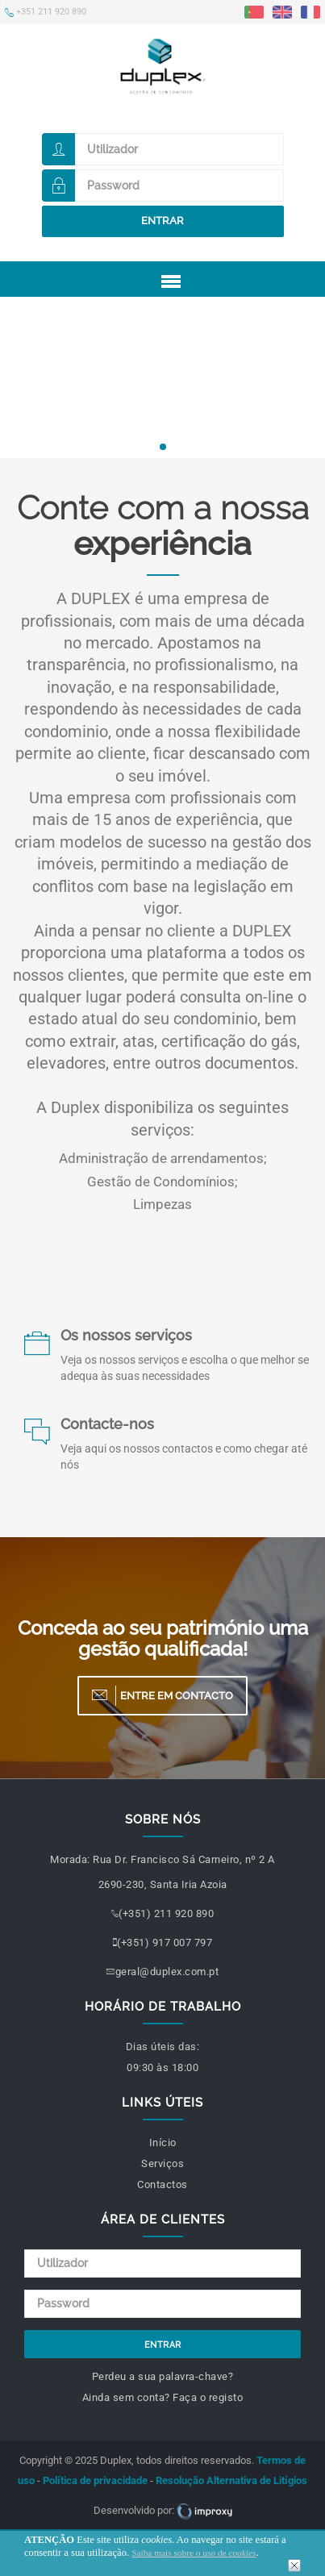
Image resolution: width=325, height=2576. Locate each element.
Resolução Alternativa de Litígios (231, 2480)
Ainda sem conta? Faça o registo (163, 2397)
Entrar (162, 221)
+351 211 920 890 (45, 12)
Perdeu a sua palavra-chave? (163, 2376)
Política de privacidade (95, 2480)
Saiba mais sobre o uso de (193, 2552)
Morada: (70, 1859)
